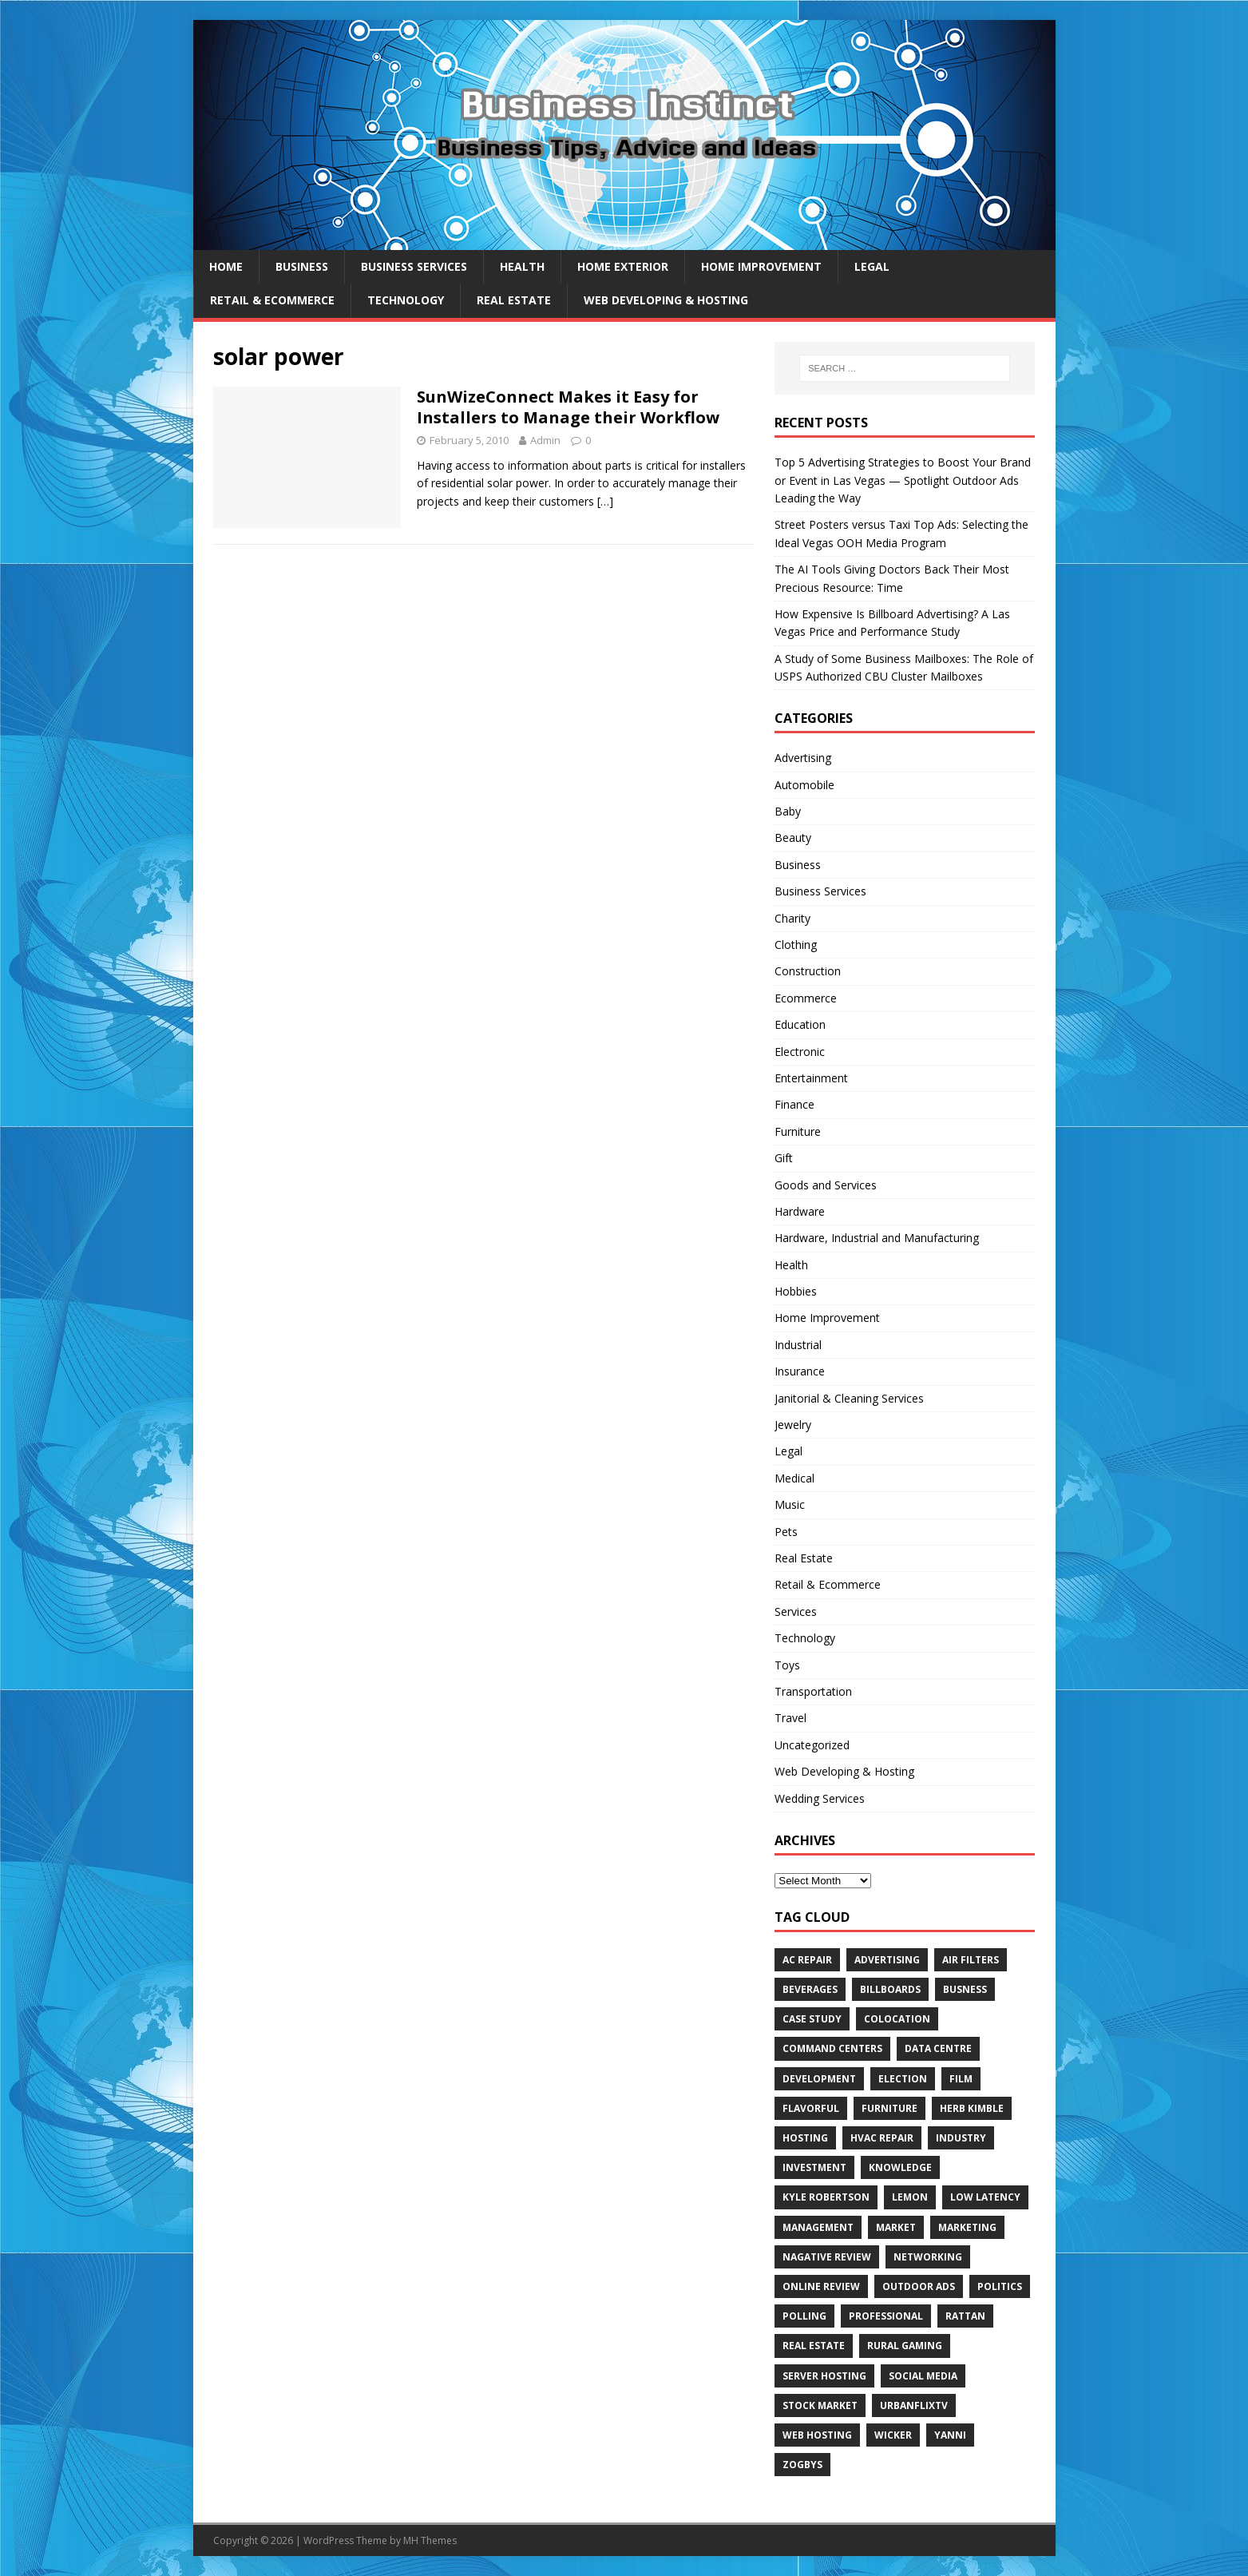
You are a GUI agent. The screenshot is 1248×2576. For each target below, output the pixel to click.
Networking (927, 2257)
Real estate (813, 2345)
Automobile (804, 784)
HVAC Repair (881, 2138)
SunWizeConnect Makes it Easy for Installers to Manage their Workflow (568, 407)
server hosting (824, 2376)
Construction (808, 970)
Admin (545, 440)
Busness (965, 1989)
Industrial (798, 1344)
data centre (938, 2048)
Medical (794, 1478)
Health (522, 266)
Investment (814, 2167)
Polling (804, 2316)
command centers (832, 2048)
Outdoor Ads (918, 2286)
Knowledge (900, 2167)
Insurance (800, 1371)
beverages (810, 1989)
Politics (999, 2286)
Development (819, 2079)
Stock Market (820, 2405)
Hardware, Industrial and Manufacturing (877, 1237)
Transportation (813, 1691)
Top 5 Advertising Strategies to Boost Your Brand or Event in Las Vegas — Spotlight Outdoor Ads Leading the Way (903, 480)
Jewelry (793, 1424)
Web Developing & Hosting (666, 300)
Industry (961, 2138)
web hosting (817, 2435)
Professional (886, 2316)
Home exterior (622, 266)
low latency (985, 2197)
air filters (970, 1960)
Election (902, 2079)
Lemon (910, 2197)
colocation (897, 2019)
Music (790, 1504)
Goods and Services (826, 1185)
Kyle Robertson (826, 2197)
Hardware (800, 1211)
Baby (788, 811)
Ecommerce (806, 998)
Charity (792, 918)
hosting (805, 2138)
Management (818, 2227)
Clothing (796, 944)
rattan (965, 2316)
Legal (871, 266)
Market (896, 2227)
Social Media (923, 2376)
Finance (794, 1104)
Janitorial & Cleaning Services (849, 1398)
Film (961, 2079)
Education (800, 1024)
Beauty (793, 837)
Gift (784, 1157)
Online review (821, 2286)
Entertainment (811, 1078)
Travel (790, 1717)
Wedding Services (820, 1798)
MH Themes (430, 2540)
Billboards (890, 1989)
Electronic (800, 1051)
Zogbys (802, 2464)
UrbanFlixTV (914, 2405)
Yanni (950, 2435)
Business (301, 266)
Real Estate (514, 300)
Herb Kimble (972, 2108)
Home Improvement (761, 266)
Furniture (798, 1131)
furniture (889, 2108)
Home (226, 266)
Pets (786, 1531)
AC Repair (807, 1960)
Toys (787, 1665)
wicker (893, 2435)
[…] (605, 501)
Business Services (414, 266)
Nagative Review (826, 2257)
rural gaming (904, 2345)
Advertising (803, 757)
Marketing (967, 2227)
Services (796, 1611)
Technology (405, 300)
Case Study (812, 2019)
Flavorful (810, 2108)
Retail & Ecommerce (272, 300)
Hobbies (796, 1291)
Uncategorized (812, 1744)
